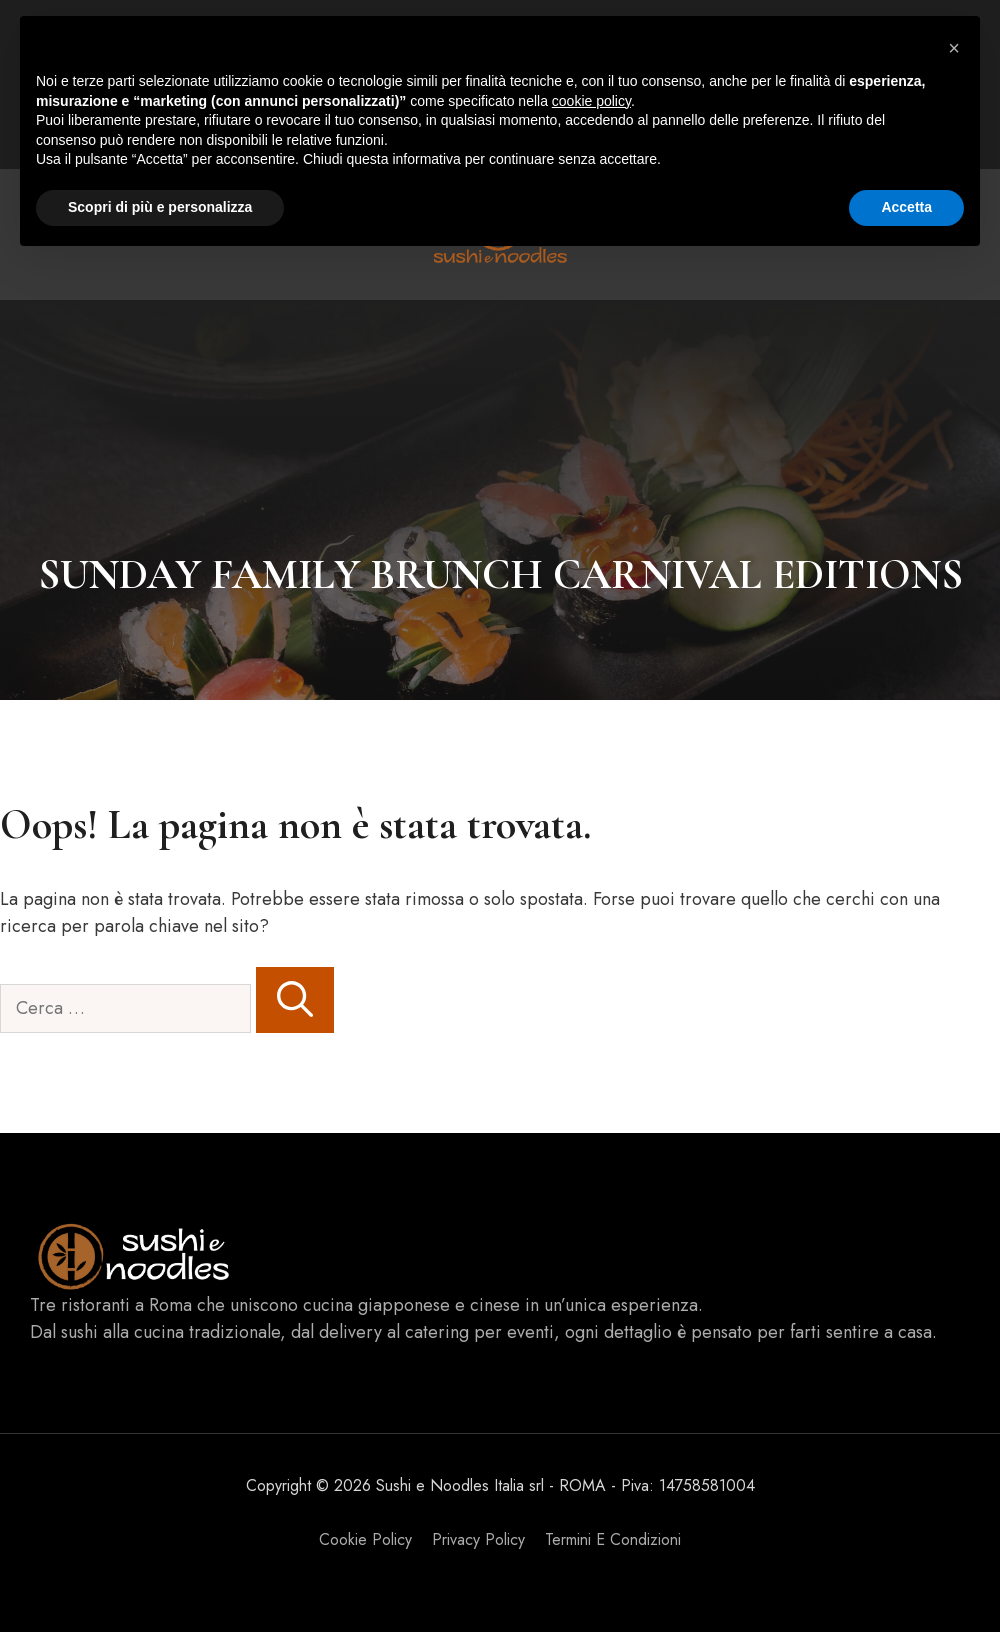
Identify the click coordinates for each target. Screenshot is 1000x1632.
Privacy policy (478, 1539)
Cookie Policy (365, 1539)
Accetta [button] (906, 207)
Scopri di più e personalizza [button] (160, 207)
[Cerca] (295, 1000)
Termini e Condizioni (613, 1539)
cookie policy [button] (591, 101)
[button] (954, 48)
